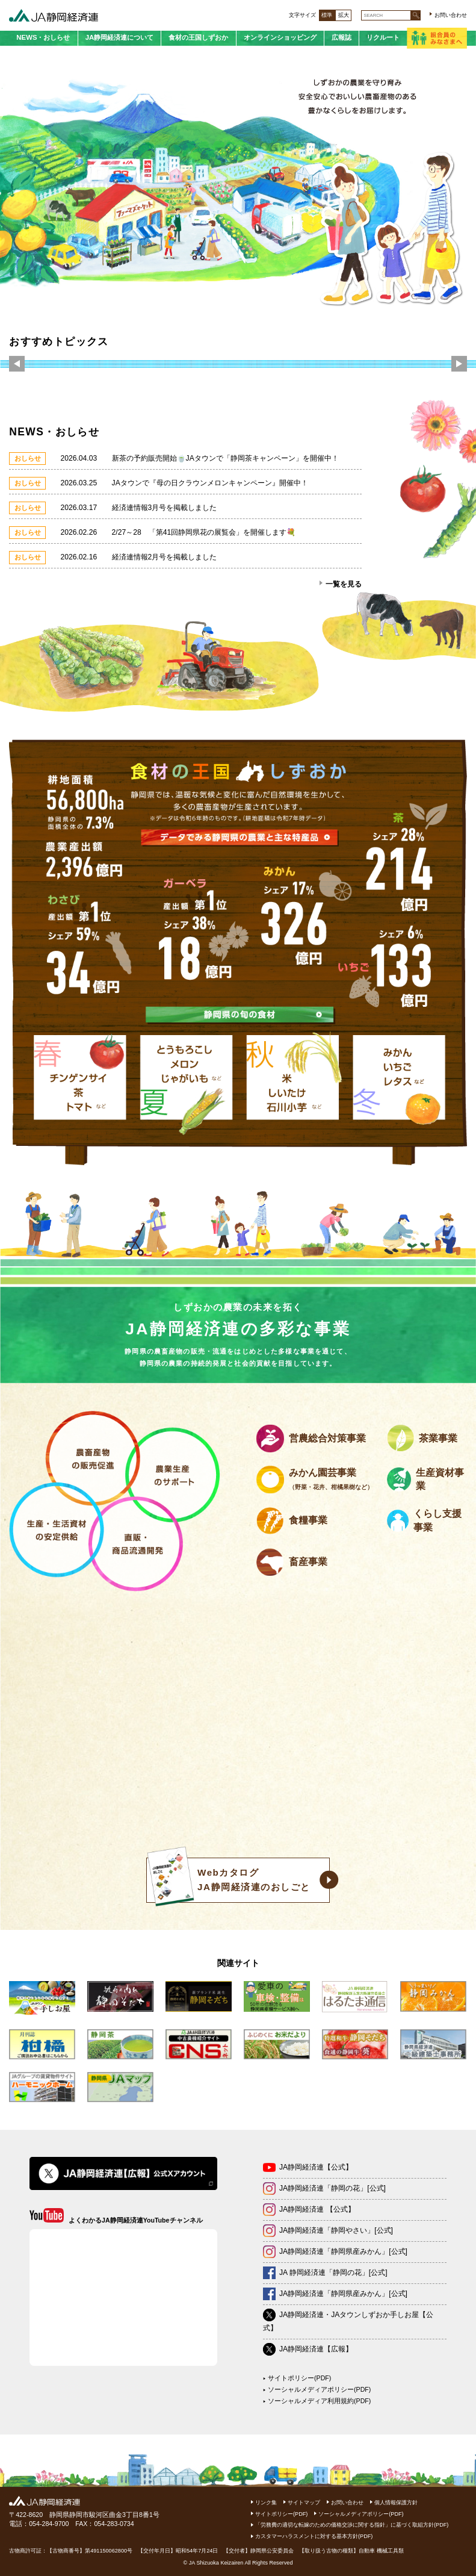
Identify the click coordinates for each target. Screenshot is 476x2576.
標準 (326, 15)
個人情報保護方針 (396, 2503)
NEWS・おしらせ (43, 37)
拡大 (343, 15)
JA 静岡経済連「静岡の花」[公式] (333, 2272)
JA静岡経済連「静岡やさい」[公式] (336, 2230)
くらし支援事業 (437, 1520)
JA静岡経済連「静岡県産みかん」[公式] (343, 2251)
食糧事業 (308, 1520)
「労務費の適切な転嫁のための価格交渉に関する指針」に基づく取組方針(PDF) (351, 2525)
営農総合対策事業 (327, 1438)
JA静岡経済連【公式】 (316, 2167)
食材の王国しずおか (198, 37)
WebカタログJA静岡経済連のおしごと (228, 1880)
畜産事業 (308, 1562)
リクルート (383, 37)
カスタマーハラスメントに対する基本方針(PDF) (313, 2536)
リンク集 (266, 2503)
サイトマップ (304, 2503)
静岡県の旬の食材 (239, 1014)
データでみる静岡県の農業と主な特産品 (239, 837)
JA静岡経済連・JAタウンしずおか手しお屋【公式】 (348, 2321)
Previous (17, 365)
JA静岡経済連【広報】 (316, 2349)
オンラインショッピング (280, 37)
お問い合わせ (450, 15)
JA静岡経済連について (119, 37)
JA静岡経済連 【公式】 (317, 2209)
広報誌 (341, 37)
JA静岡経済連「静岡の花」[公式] (332, 2188)
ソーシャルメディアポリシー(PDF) (319, 2389)
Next (459, 365)
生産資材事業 (440, 1479)
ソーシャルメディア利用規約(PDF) (319, 2400)
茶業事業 (438, 1438)
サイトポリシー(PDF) (299, 2378)
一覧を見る (344, 584)
